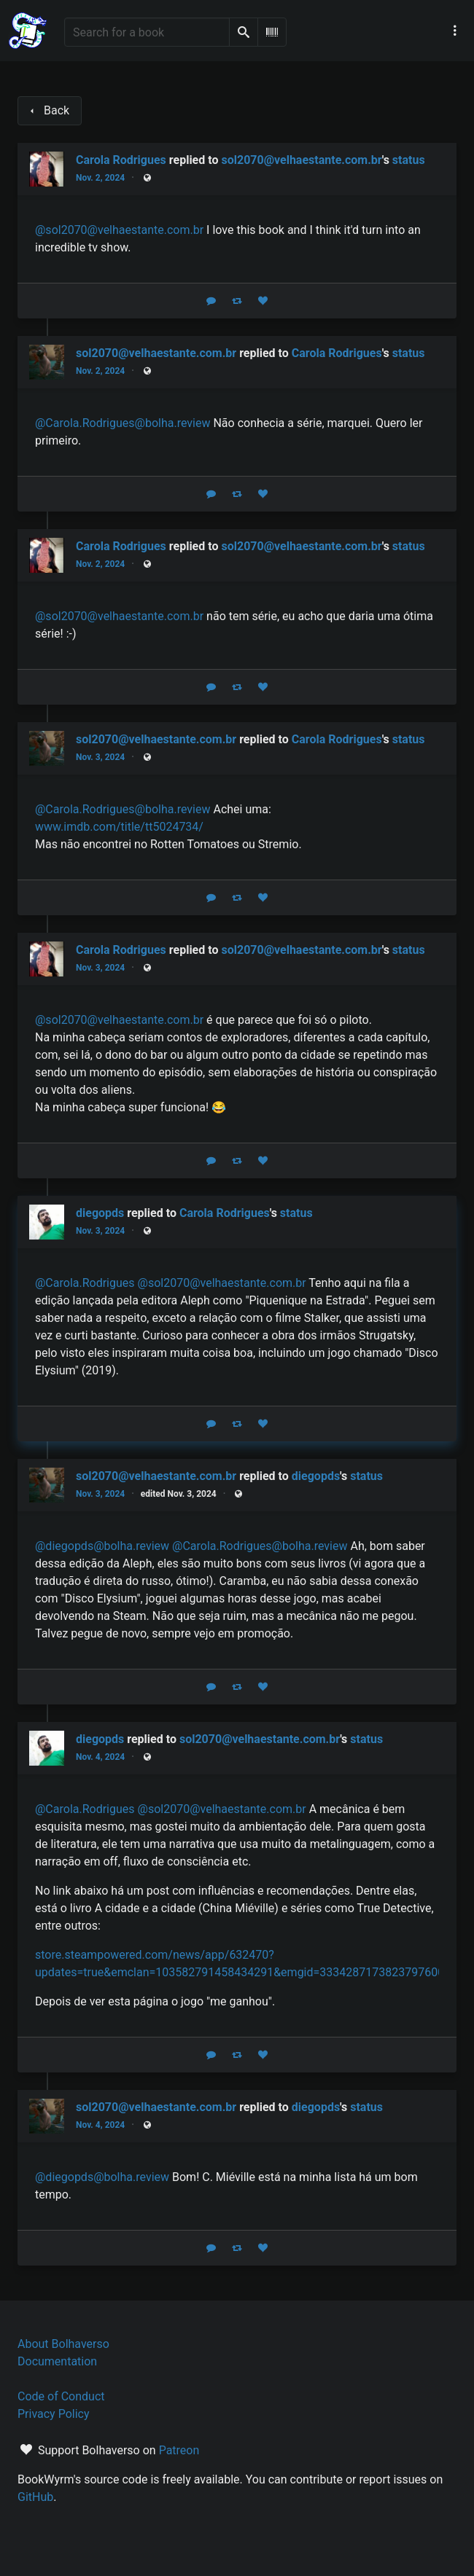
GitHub (35, 2497)
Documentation (57, 2361)
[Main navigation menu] (455, 31)
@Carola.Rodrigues (85, 1283)
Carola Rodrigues (337, 353)
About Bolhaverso (63, 2344)
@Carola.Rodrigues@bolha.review (122, 423)
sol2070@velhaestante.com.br (301, 160)
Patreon (179, 2450)
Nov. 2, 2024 (100, 178)
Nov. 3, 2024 (100, 757)
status (408, 160)
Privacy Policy (54, 2414)
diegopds (316, 1476)
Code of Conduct (61, 2396)
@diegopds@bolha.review (102, 1546)
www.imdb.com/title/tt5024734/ (119, 827)
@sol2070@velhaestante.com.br (119, 230)
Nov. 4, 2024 (100, 1757)
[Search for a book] (147, 32)
